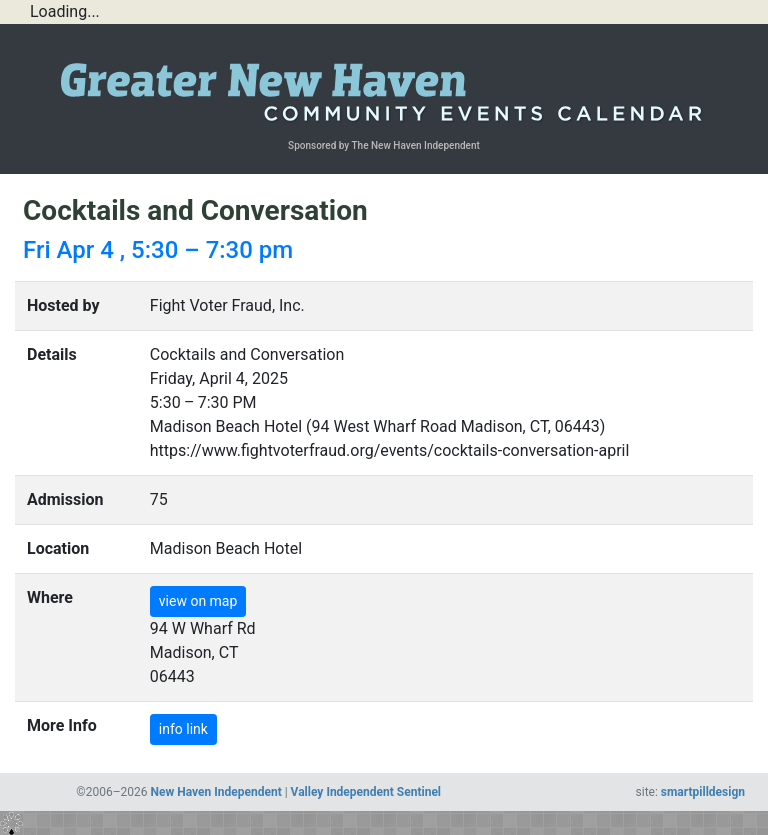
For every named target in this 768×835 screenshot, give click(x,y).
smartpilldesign (703, 792)
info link (183, 729)
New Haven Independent (216, 792)
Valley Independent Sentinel (366, 792)
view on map (198, 601)
